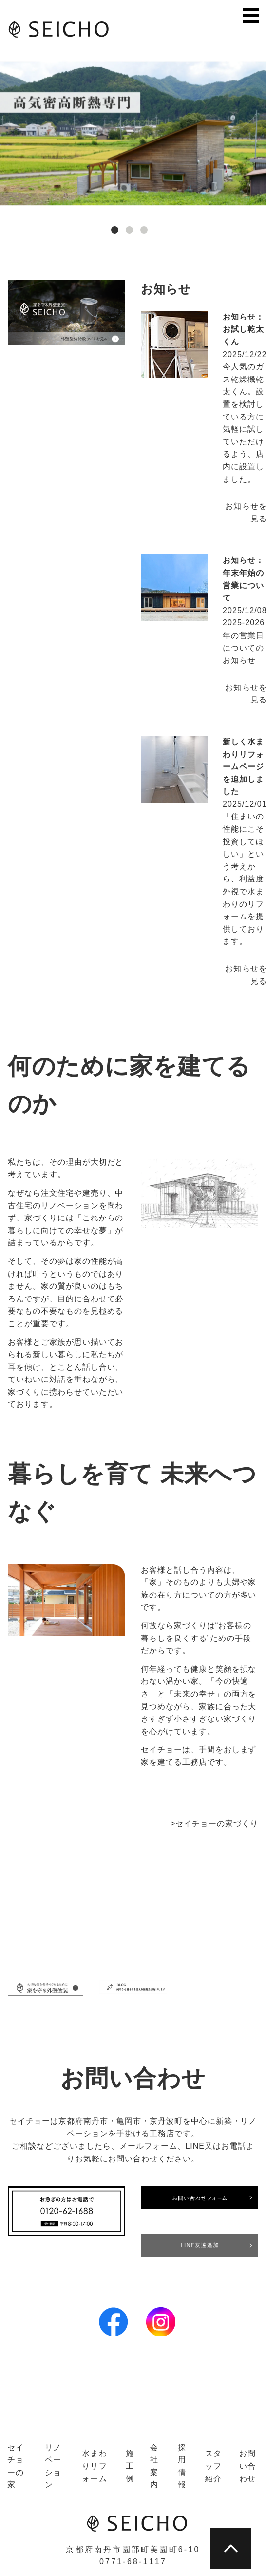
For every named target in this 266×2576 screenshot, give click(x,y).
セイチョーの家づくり (216, 1823)
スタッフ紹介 (213, 2465)
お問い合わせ (247, 2465)
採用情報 (182, 2466)
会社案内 (154, 2466)
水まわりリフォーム (94, 2465)
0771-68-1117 (133, 2561)
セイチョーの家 (15, 2466)
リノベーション (53, 2466)
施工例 (130, 2465)
